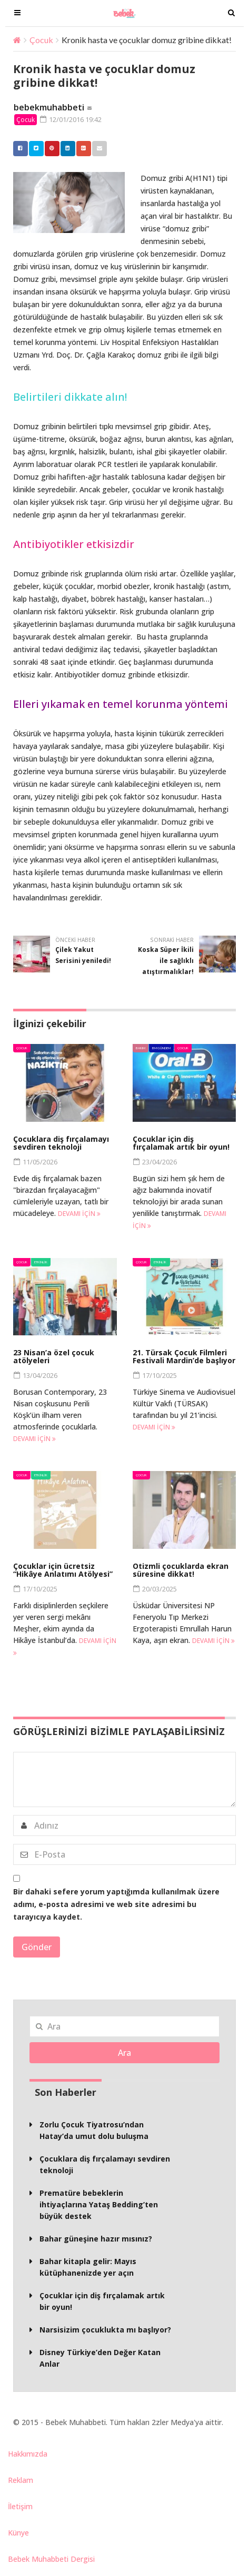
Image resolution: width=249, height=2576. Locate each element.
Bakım (140, 1048)
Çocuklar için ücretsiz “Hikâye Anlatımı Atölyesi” (63, 1570)
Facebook (18, 148)
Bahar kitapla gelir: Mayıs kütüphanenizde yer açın (87, 2267)
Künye (18, 2533)
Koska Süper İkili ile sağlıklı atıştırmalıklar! (166, 960)
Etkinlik (40, 1262)
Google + (81, 148)
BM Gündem (161, 1048)
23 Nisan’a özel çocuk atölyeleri (53, 1356)
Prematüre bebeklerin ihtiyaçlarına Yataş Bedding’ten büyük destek (98, 2204)
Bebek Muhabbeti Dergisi (51, 2559)
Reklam (20, 2480)
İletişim (20, 2506)
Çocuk (41, 40)
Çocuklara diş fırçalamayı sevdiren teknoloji (61, 1143)
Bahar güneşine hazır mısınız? (95, 2239)
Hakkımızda (27, 2454)
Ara (124, 2052)
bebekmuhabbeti (49, 107)
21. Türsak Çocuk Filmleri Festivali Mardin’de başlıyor (184, 1356)
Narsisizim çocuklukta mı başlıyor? (105, 2330)
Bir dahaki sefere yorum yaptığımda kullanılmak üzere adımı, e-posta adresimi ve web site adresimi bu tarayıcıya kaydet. (116, 1904)
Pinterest (49, 148)
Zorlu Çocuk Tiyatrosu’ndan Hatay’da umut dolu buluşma (93, 2130)
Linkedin (65, 148)
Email (97, 148)
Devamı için (79, 1213)
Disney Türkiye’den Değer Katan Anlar (100, 2358)
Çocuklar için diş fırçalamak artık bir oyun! (181, 1143)
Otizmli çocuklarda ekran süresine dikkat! (180, 1570)
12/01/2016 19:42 (71, 119)
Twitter (33, 148)
